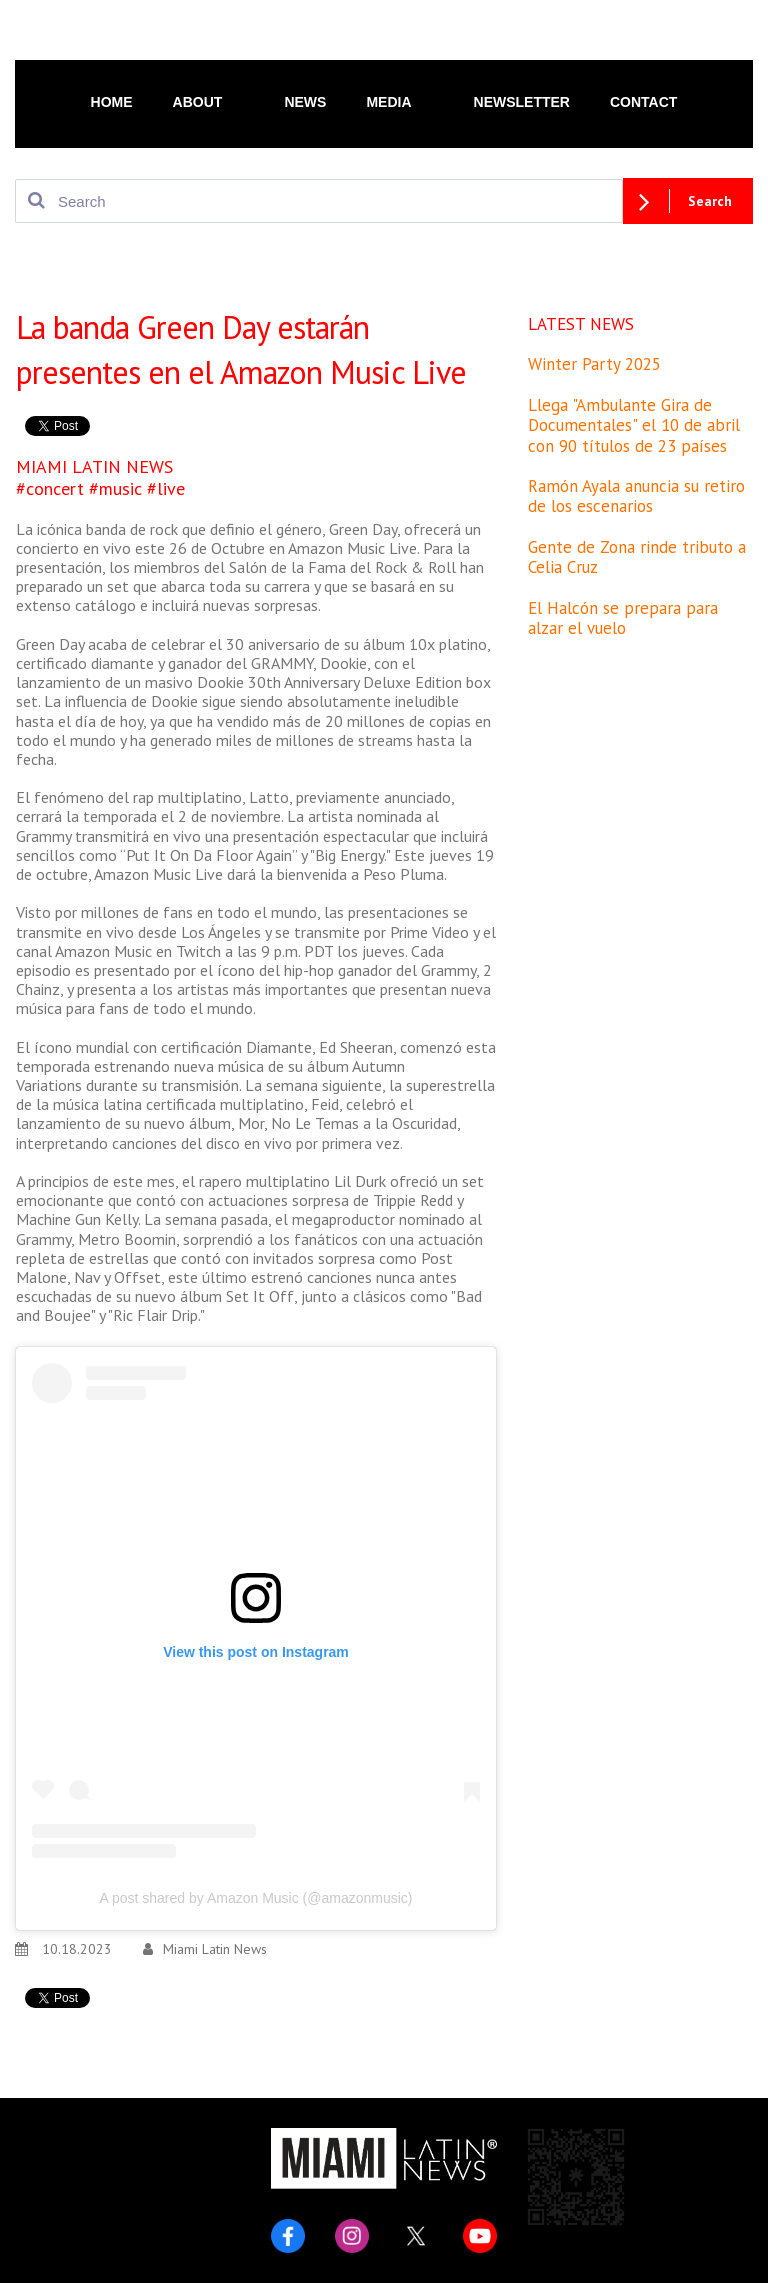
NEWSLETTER (522, 102)
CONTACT (643, 102)
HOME (112, 102)
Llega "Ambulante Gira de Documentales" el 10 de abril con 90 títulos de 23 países (634, 425)
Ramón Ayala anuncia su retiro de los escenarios (636, 496)
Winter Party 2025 (594, 364)
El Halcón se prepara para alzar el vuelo (623, 618)
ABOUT (209, 101)
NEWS (305, 102)
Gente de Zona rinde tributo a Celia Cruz (637, 557)
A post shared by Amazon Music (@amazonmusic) (255, 1898)
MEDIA (399, 101)
